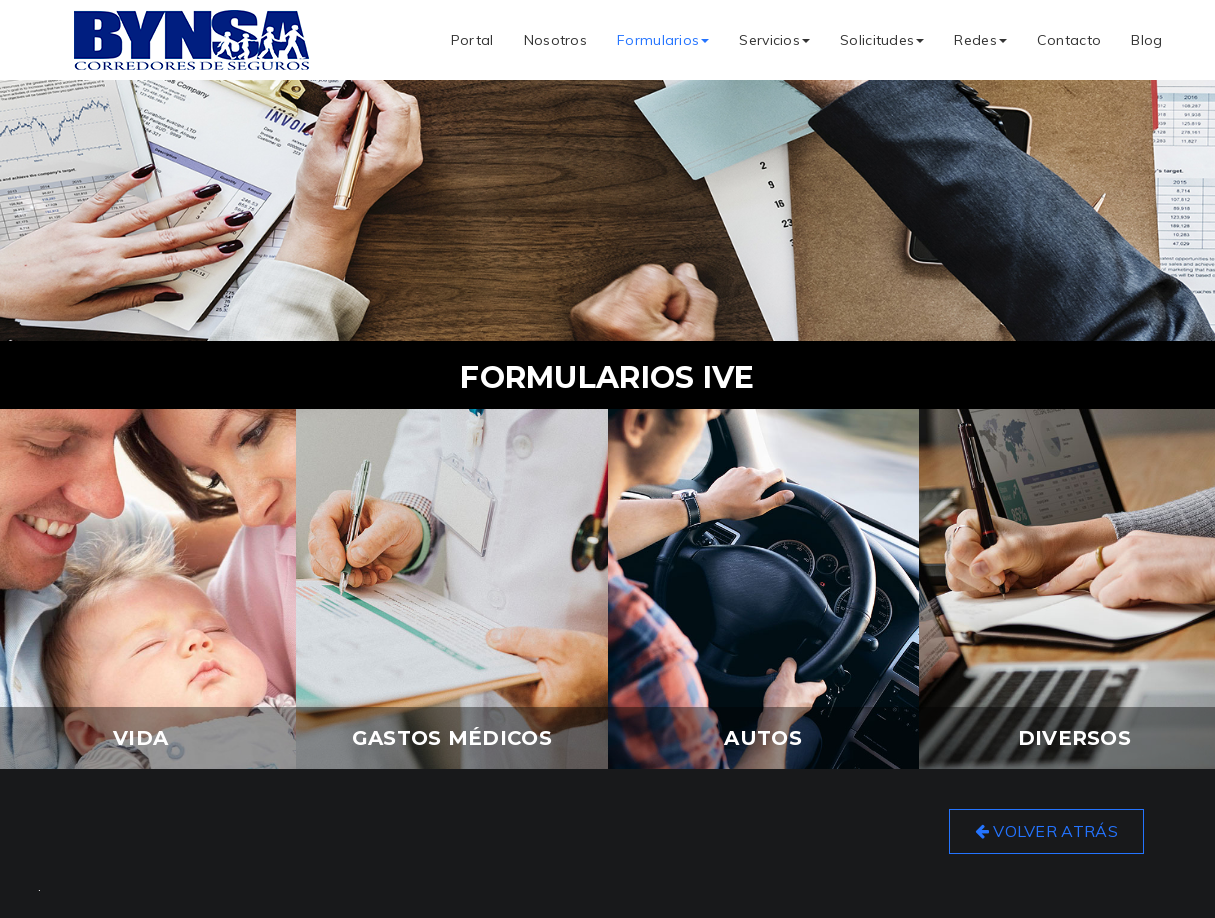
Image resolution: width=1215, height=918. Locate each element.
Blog (1146, 40)
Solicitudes (882, 40)
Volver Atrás (1046, 831)
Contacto (1069, 40)
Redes (980, 40)
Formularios (663, 40)
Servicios (774, 40)
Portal (472, 40)
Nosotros (555, 40)
